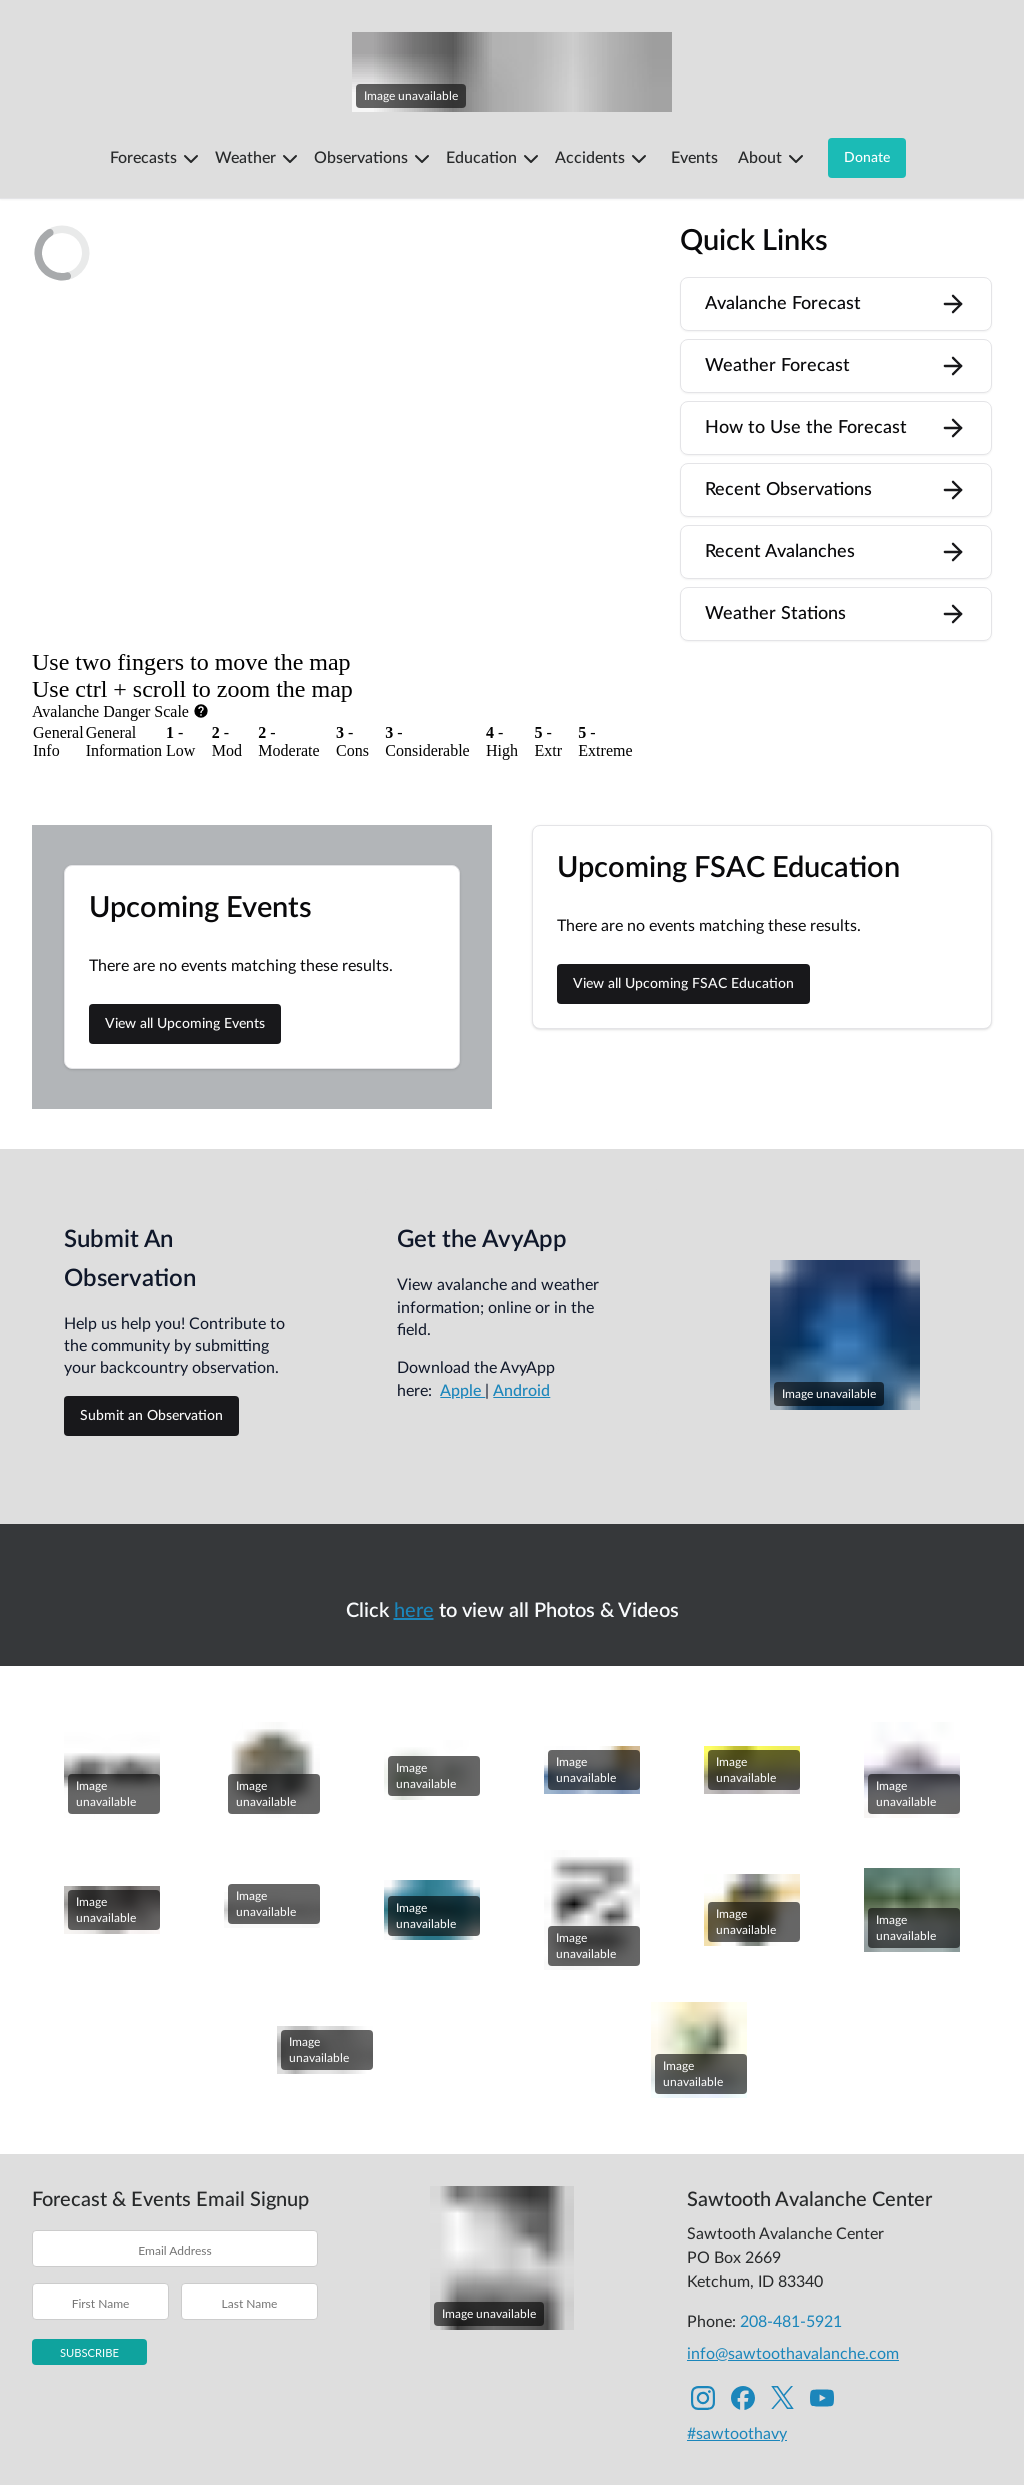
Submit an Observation (151, 1351)
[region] (340, 421)
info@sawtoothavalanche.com (793, 2289)
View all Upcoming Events (185, 960)
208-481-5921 (791, 2257)
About (773, 159)
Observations (374, 159)
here (414, 1546)
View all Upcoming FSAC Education (683, 920)
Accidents (603, 159)
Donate (867, 158)
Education (494, 159)
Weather (258, 159)
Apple (462, 1326)
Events (694, 158)
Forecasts (156, 159)
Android (521, 1326)
